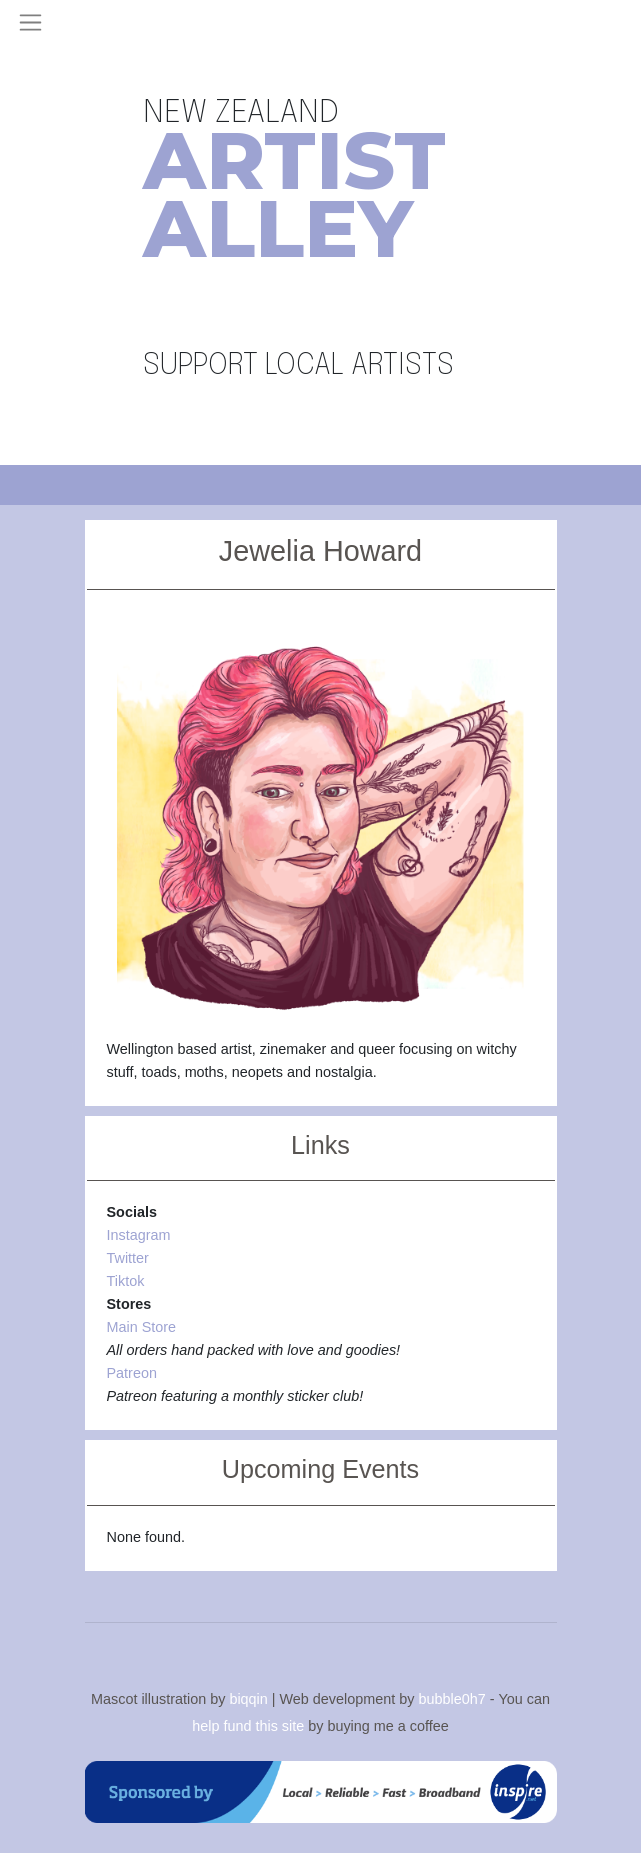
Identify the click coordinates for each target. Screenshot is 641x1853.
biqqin (248, 1698)
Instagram (139, 1235)
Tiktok (126, 1281)
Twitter (128, 1258)
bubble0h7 (451, 1698)
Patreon (132, 1373)
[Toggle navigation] (30, 22)
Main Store (142, 1327)
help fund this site (248, 1726)
